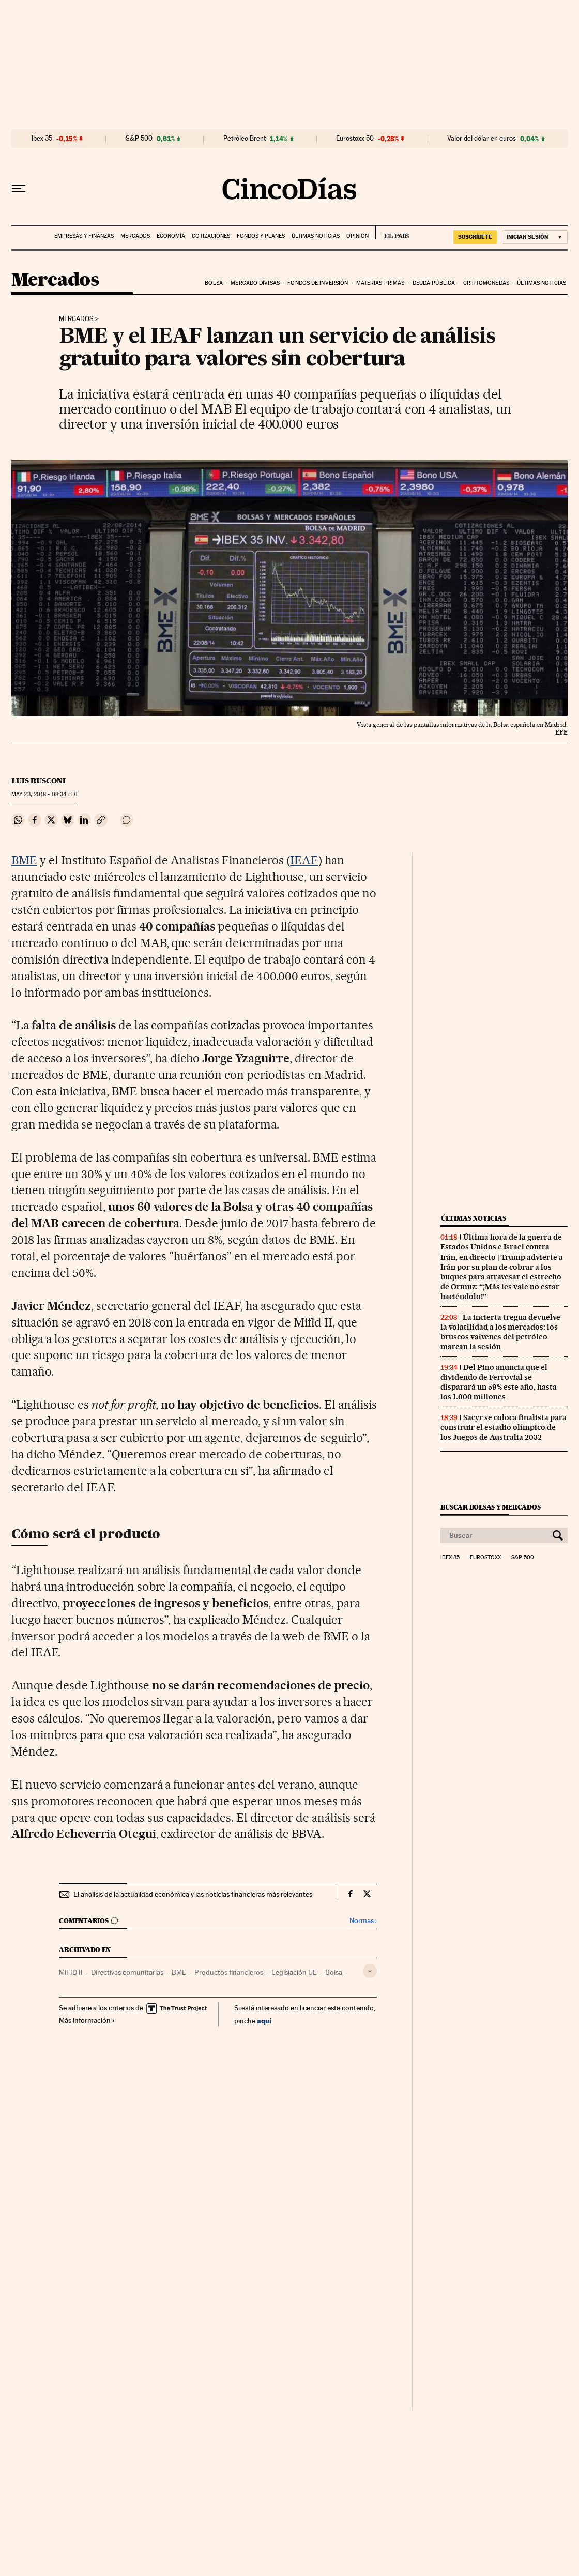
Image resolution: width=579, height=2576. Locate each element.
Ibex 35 (42, 138)
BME (24, 860)
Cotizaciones (211, 236)
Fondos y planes (261, 236)
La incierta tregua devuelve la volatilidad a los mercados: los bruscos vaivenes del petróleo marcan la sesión (500, 1332)
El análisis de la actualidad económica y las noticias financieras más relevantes (192, 1894)
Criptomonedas (486, 283)
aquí (264, 2020)
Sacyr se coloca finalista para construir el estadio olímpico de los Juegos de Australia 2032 (503, 1427)
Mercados (135, 236)
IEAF (304, 860)
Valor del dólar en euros (481, 138)
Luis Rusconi (38, 780)
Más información (87, 2020)
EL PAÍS (392, 232)
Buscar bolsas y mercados (490, 1507)
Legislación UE (294, 1972)
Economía (171, 236)
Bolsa (214, 283)
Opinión (357, 236)
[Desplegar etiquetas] (370, 1971)
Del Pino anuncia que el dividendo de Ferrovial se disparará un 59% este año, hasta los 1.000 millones (498, 1382)
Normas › (363, 1921)
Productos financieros (228, 1972)
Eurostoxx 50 (355, 138)
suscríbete (475, 236)
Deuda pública (434, 283)
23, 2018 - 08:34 (44, 794)
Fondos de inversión (317, 283)
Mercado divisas (255, 283)
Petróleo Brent (244, 138)
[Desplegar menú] (18, 188)
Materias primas (380, 283)
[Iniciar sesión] (535, 237)
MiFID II (71, 1972)
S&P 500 (139, 138)
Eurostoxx (485, 1557)
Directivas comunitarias (127, 1972)
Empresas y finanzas (84, 236)
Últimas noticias (316, 236)
